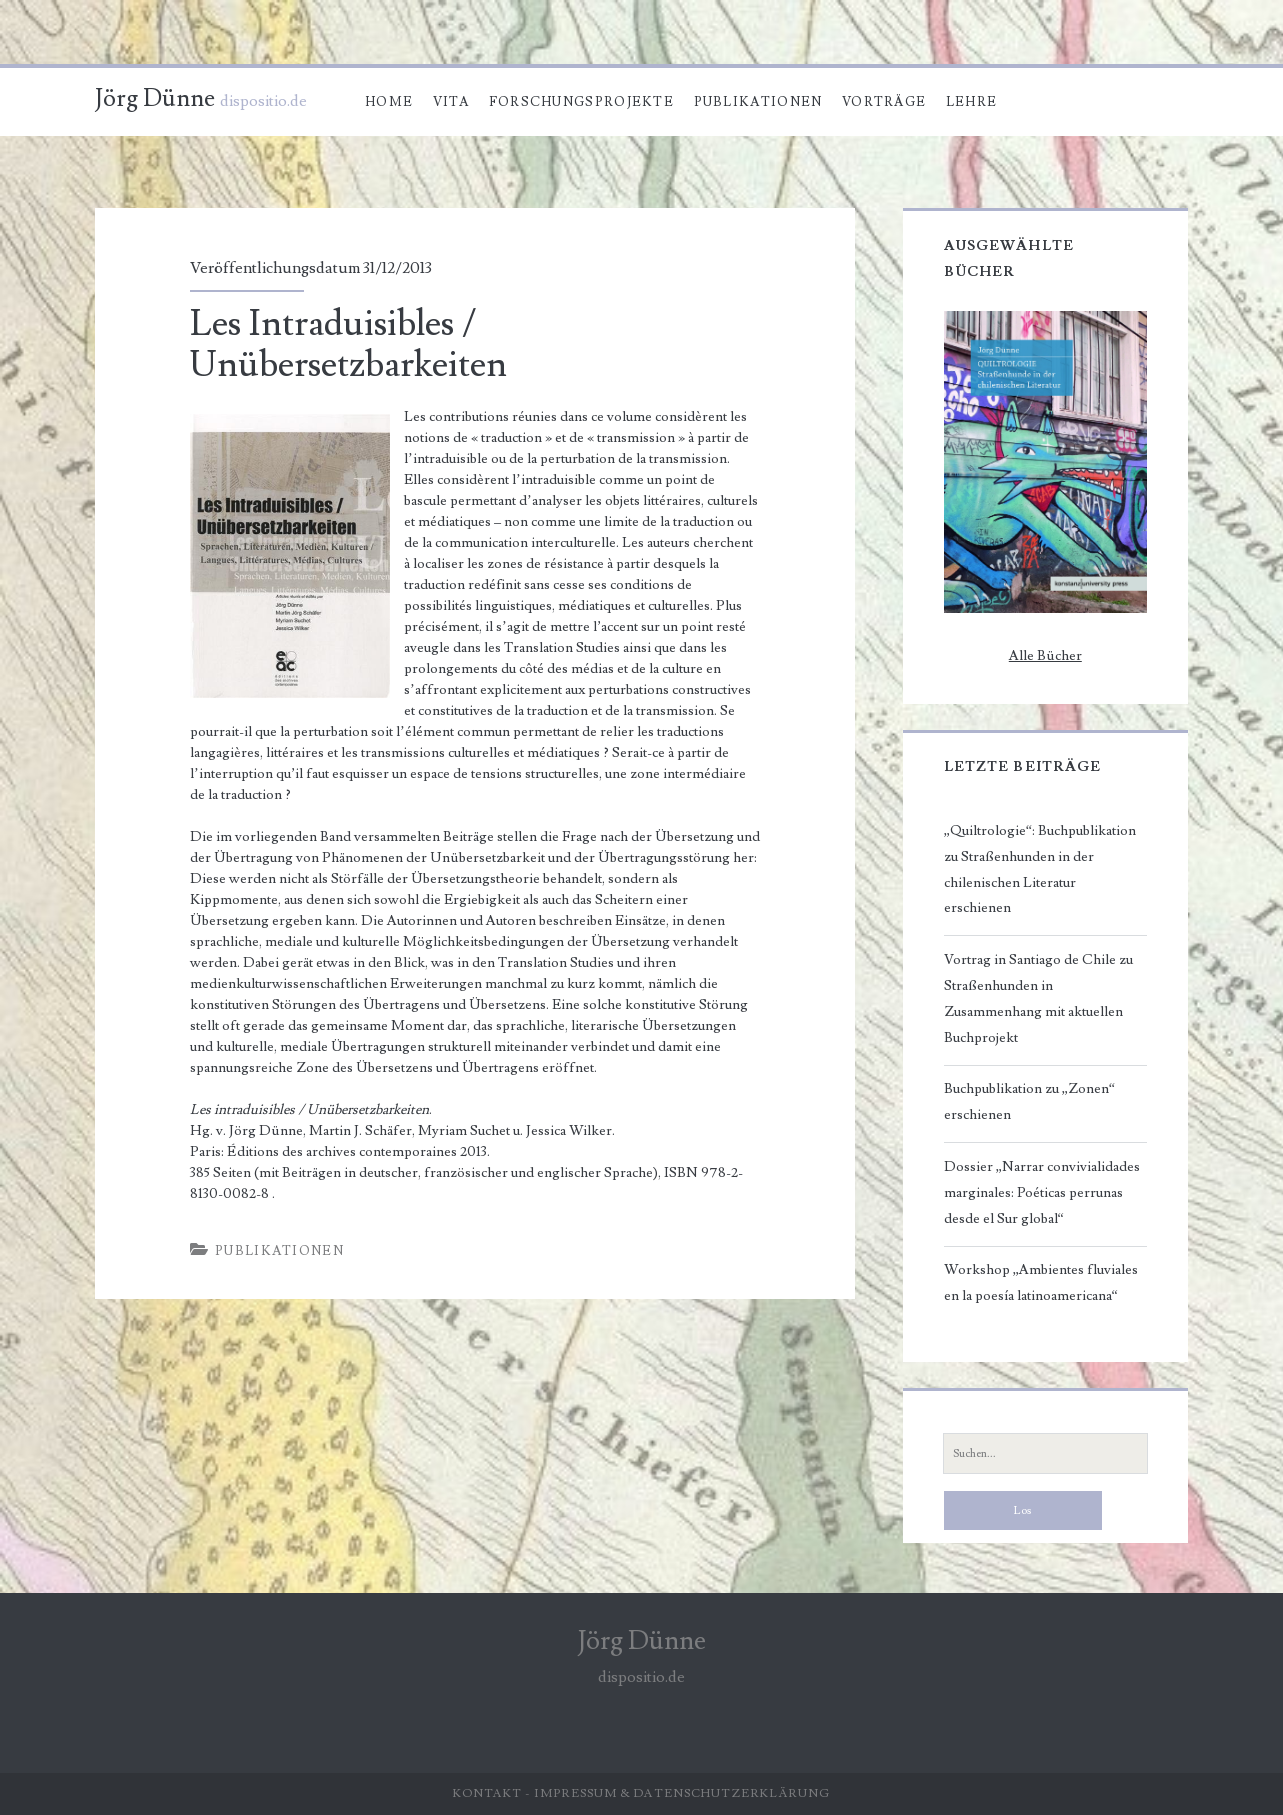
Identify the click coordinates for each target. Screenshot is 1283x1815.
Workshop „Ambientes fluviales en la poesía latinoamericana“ (1041, 1283)
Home (389, 102)
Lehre (972, 102)
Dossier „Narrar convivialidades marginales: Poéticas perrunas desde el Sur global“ (1042, 1193)
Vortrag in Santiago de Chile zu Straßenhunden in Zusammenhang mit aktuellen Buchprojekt (1038, 999)
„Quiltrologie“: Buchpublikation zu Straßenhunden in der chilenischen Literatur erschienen (1040, 870)
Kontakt (487, 1793)
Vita (451, 102)
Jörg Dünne (155, 98)
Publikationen (758, 102)
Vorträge (884, 102)
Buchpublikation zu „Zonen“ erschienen (1029, 1102)
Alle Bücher (1045, 656)
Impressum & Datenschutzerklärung (682, 1793)
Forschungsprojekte (581, 102)
